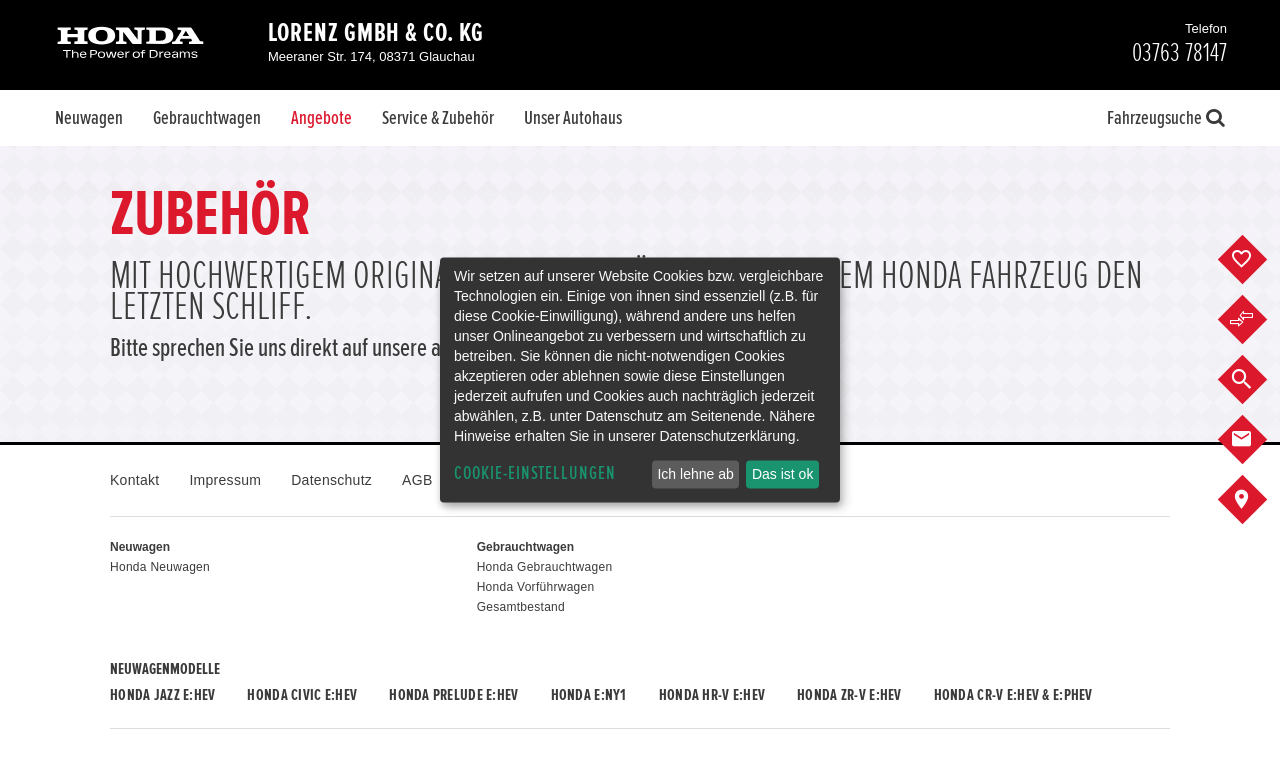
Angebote (321, 118)
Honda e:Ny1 (589, 695)
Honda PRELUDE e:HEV (453, 695)
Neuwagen (89, 118)
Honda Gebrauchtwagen (545, 567)
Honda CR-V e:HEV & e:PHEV (1013, 695)
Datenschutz (331, 480)
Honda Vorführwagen (536, 587)
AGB (417, 480)
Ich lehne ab (695, 474)
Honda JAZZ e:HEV (162, 695)
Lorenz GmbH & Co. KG (376, 33)
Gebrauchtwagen (207, 118)
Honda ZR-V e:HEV (849, 695)
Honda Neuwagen (160, 567)
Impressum (225, 480)
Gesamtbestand (521, 607)
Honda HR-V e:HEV (712, 695)
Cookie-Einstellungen (535, 473)
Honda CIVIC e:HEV (302, 695)
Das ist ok (782, 474)
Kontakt (134, 480)
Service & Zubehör (438, 118)
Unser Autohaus (573, 118)
